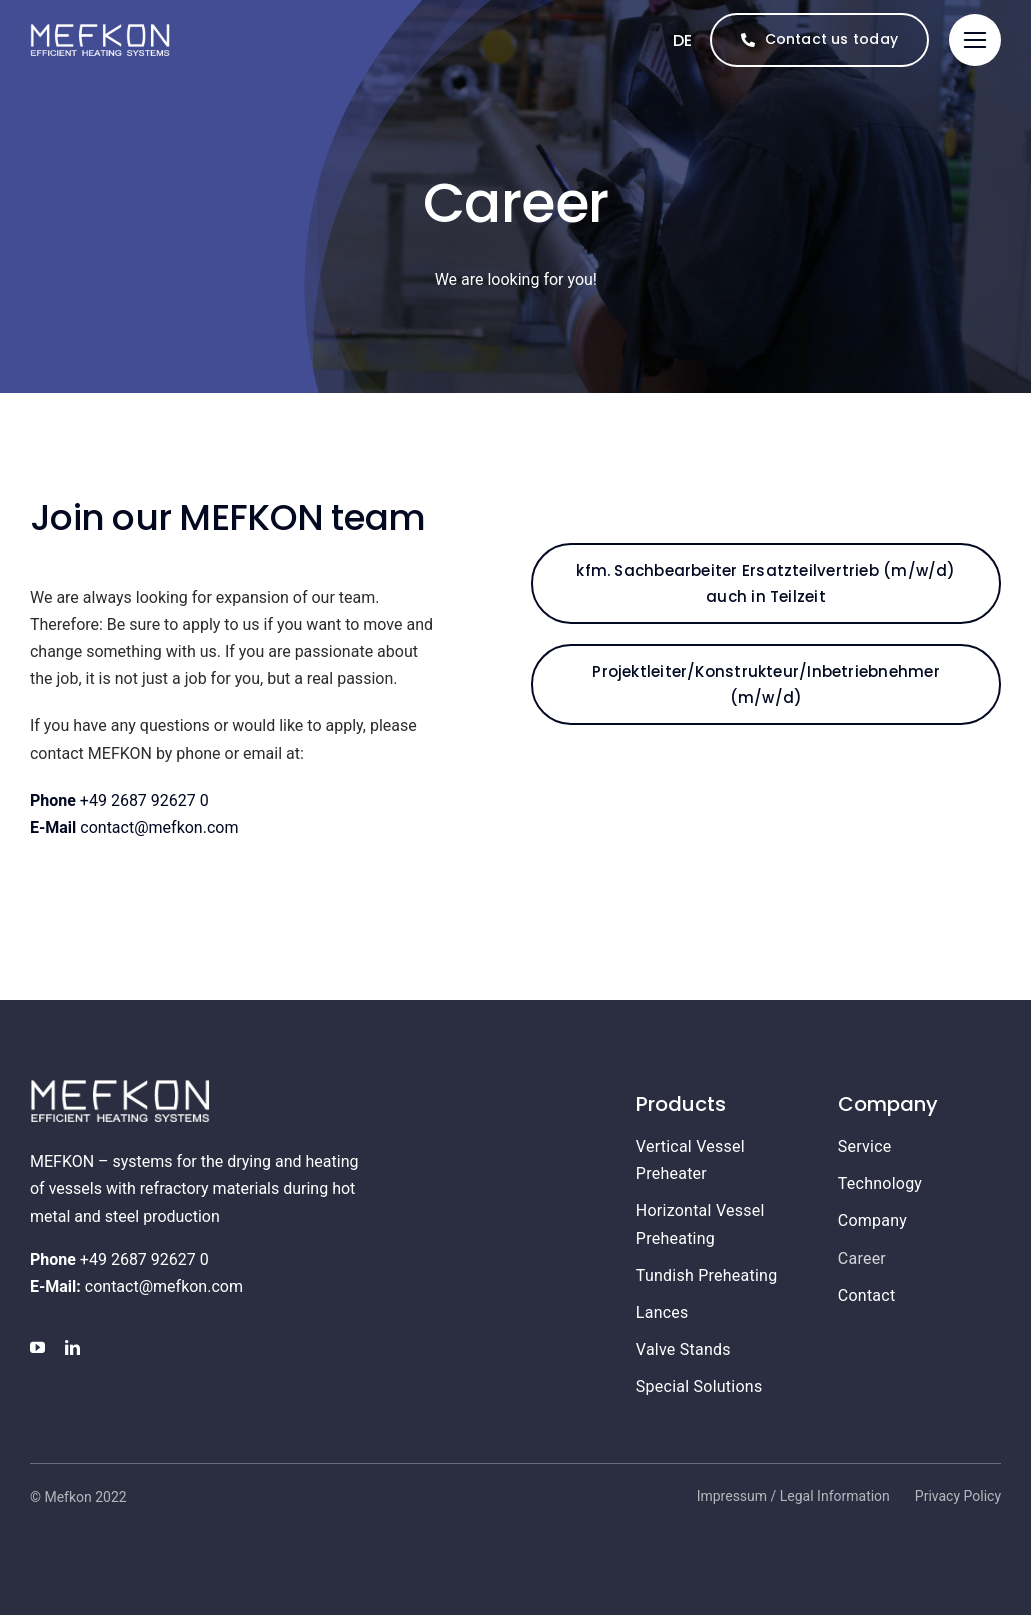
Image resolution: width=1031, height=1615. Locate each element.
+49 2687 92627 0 (119, 800)
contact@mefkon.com (134, 827)
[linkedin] (72, 1347)
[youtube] (37, 1347)
